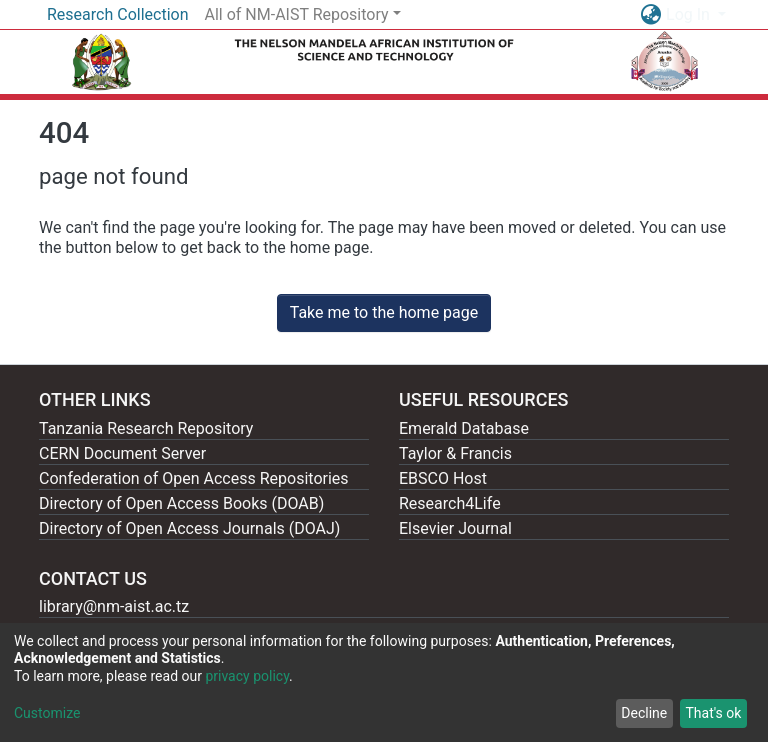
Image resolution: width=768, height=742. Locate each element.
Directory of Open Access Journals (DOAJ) (189, 528)
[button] (650, 15)
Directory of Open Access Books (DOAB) (181, 503)
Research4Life (450, 503)
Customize (47, 713)
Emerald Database (464, 428)
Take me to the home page (384, 312)
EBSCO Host (443, 478)
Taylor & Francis (455, 453)
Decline (644, 713)
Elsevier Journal (455, 528)
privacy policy (247, 676)
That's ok (713, 713)
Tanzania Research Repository (146, 428)
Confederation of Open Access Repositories (194, 478)
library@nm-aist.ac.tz (114, 606)
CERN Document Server (122, 453)
